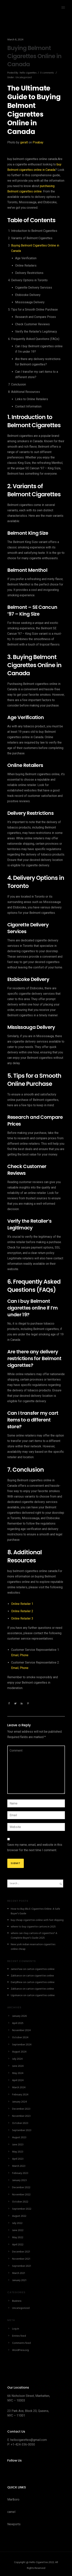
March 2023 (18, 2166)
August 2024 (19, 2052)
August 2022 (19, 2216)
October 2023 (20, 2123)
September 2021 (21, 2266)
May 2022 (17, 2237)
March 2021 (18, 2273)
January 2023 (19, 2180)
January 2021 (19, 2280)
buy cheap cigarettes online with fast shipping (37, 1920)
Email (14, 1655)
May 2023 (17, 2152)
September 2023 (21, 2130)
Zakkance (16, 1976)
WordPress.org (20, 2350)
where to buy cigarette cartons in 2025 (33, 1927)
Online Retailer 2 (22, 1611)
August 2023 (19, 2137)
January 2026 (19, 2016)
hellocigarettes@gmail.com (28, 2440)
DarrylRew (16, 1982)
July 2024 (17, 2059)
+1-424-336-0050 (23, 2444)
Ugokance (17, 1995)
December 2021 (21, 2252)
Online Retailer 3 (22, 1618)
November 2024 (21, 2030)
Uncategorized (23, 77)
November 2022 (21, 2194)
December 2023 (21, 2109)
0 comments (47, 73)
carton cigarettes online (41, 1969)
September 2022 (21, 2209)
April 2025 (17, 2023)
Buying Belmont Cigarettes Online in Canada (34, 56)
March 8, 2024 (15, 39)
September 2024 (21, 2044)
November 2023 (21, 2116)
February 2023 (20, 2173)
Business (16, 2301)
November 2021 (21, 2259)
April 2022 (17, 2244)
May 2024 (17, 2073)
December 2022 (21, 2187)
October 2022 (20, 2202)
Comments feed (21, 2343)
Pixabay (38, 142)
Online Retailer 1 (22, 1604)
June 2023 (17, 2144)
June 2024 (18, 2066)
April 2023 (17, 2159)
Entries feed (19, 2336)
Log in (15, 2329)
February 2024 (20, 2094)
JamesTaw (16, 1969)
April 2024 (18, 2080)
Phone (24, 1655)
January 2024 (19, 2102)
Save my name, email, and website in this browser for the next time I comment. (34, 1847)
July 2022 (17, 2223)
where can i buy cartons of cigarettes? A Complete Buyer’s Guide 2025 (34, 1935)
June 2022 (17, 2230)
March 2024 (19, 2087)
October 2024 (20, 2037)
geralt (24, 142)
